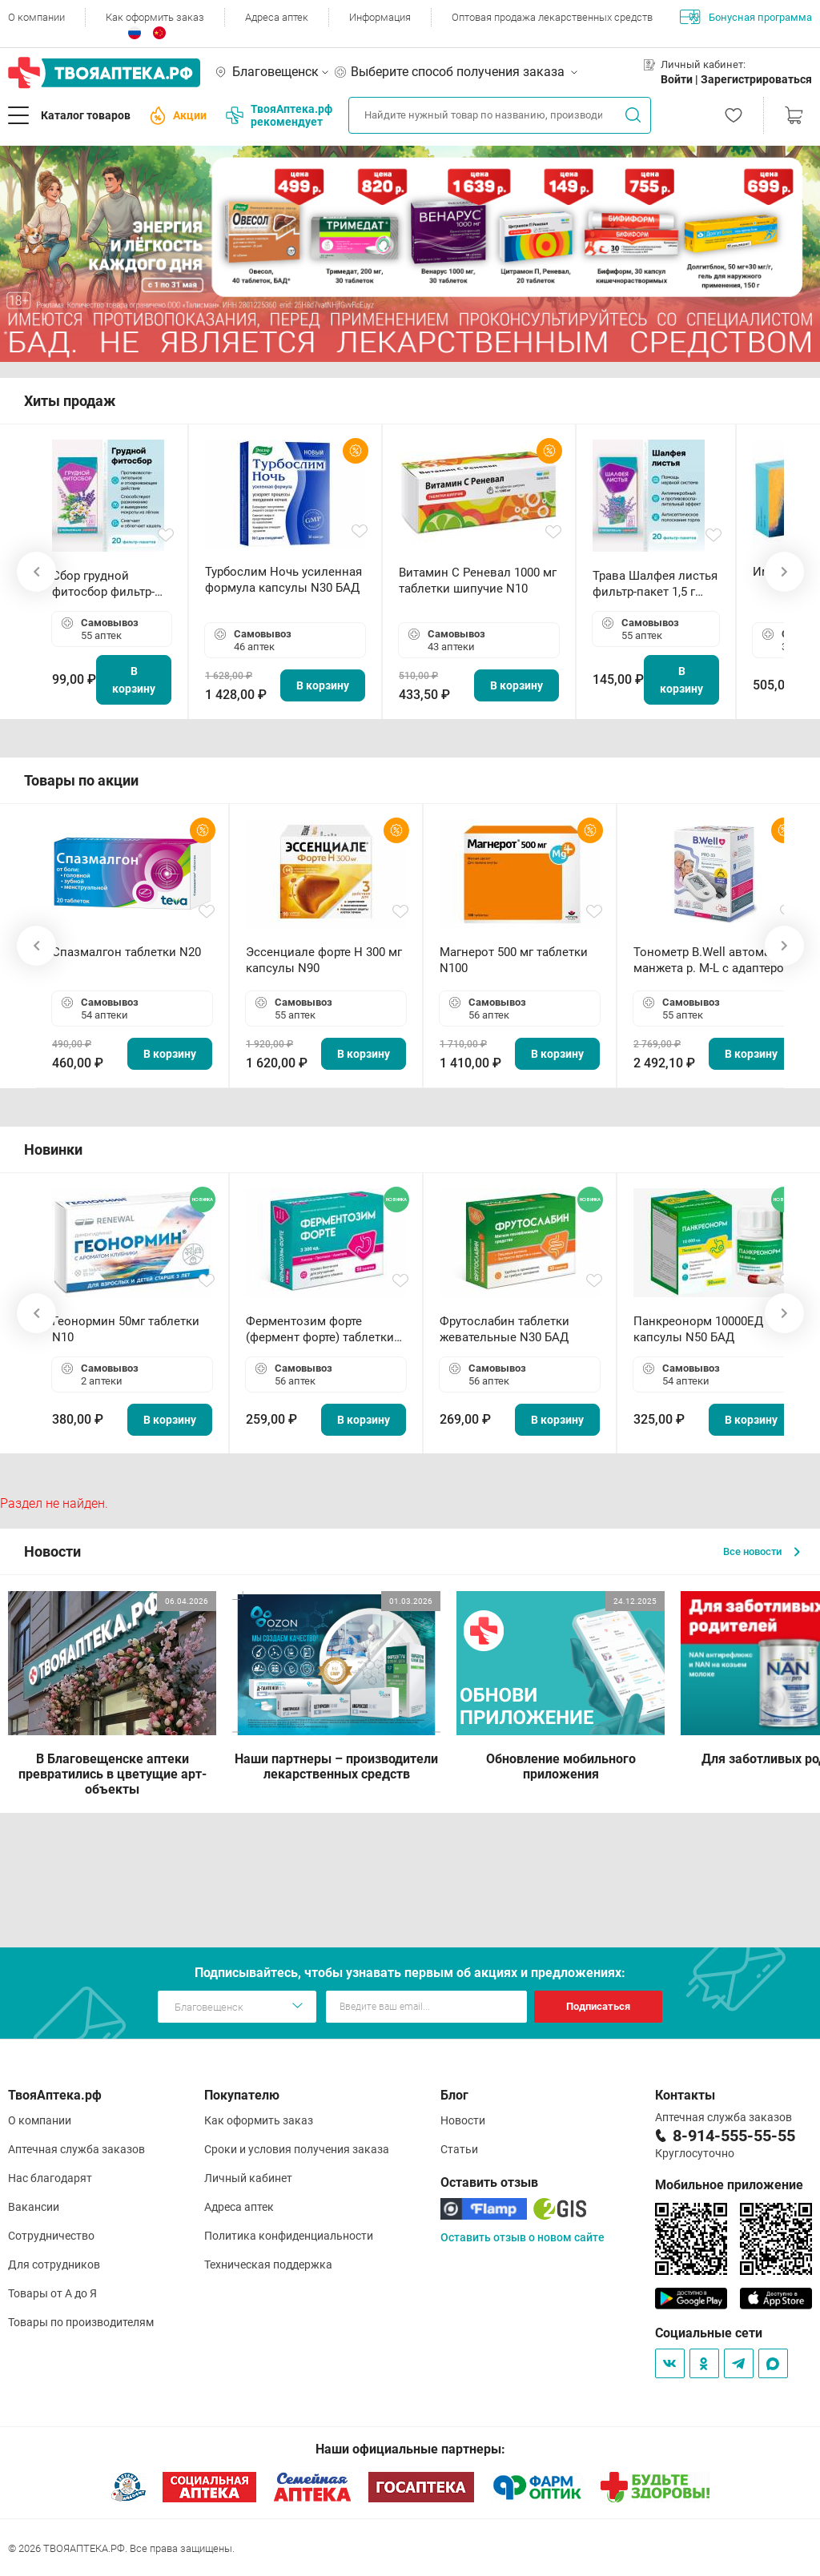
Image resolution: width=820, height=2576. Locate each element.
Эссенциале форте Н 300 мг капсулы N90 (324, 960)
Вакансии (33, 2206)
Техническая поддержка (268, 2264)
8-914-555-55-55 (734, 2135)
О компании (36, 17)
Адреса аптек (276, 17)
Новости (462, 2120)
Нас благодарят (50, 2178)
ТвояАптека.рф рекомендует (279, 115)
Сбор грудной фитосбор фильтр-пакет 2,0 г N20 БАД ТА (107, 584)
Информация (380, 17)
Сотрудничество (51, 2235)
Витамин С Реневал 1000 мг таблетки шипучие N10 (478, 580)
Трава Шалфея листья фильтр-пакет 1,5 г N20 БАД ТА (655, 584)
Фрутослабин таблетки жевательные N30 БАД (504, 1329)
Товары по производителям (81, 2322)
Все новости (761, 1551)
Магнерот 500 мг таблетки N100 (514, 960)
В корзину (133, 680)
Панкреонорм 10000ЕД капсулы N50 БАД (698, 1329)
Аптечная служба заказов (76, 2149)
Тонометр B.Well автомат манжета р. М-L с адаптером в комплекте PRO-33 (713, 960)
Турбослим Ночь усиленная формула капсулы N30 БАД (283, 580)
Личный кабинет (248, 2178)
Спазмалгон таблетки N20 (126, 952)
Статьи (459, 2149)
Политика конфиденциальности (288, 2235)
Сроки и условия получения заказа (296, 2149)
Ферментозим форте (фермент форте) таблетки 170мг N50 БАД (320, 1329)
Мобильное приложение (729, 2184)
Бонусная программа (746, 17)
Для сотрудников (54, 2264)
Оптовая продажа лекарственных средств (552, 17)
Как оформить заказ (155, 17)
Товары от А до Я (52, 2293)
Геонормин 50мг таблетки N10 (125, 1329)
